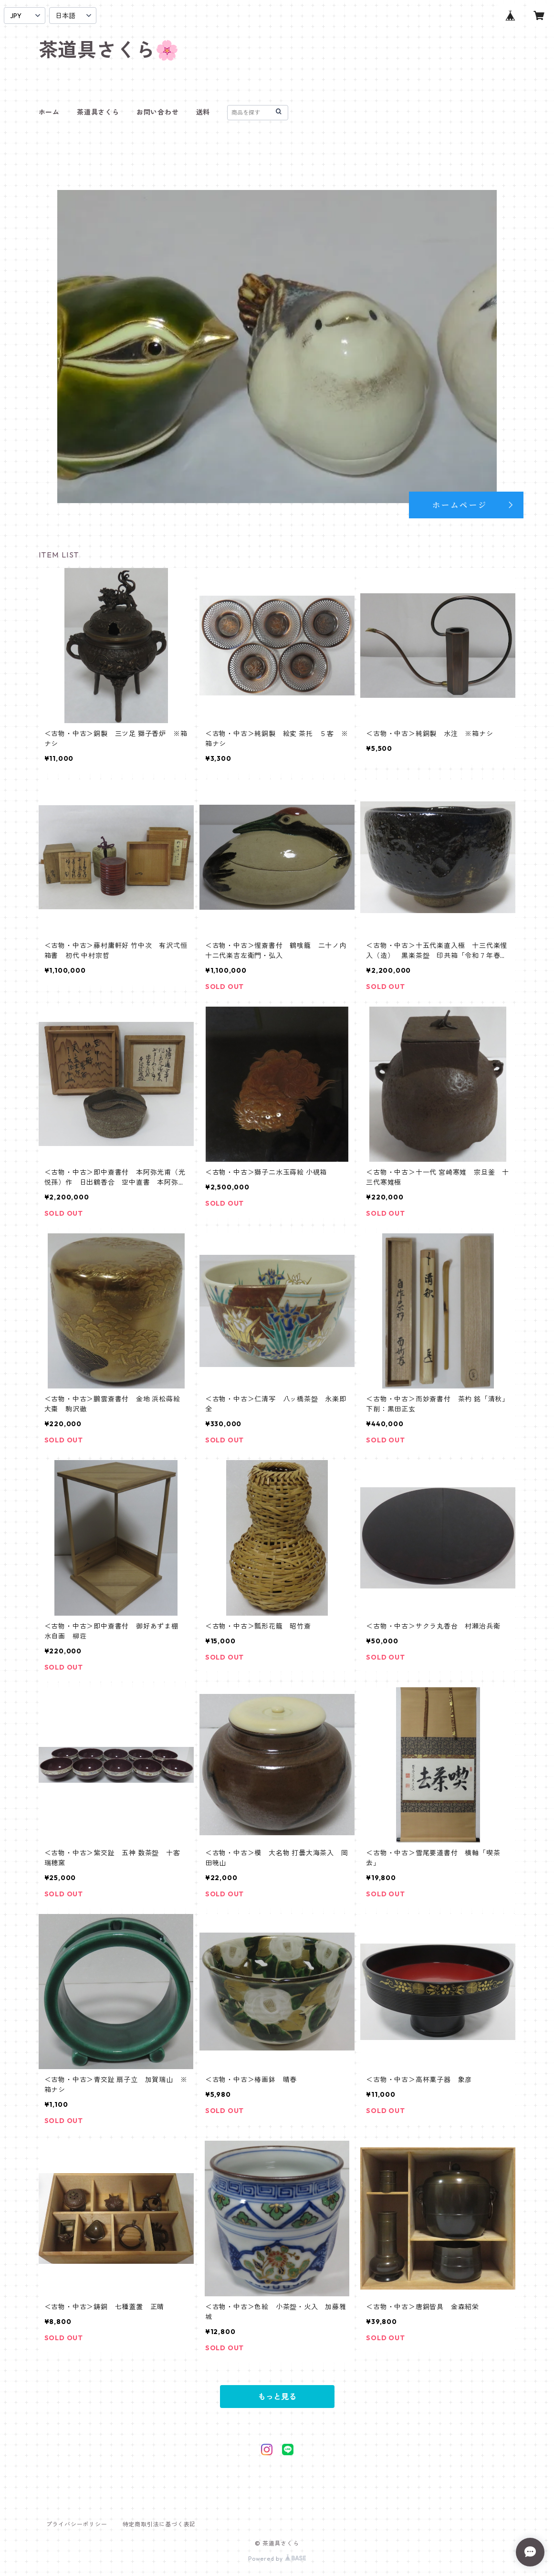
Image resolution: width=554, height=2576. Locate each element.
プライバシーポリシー (76, 2524)
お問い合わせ (157, 112)
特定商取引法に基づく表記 (159, 2524)
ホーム (49, 112)
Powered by (277, 2558)
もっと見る (277, 2396)
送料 (203, 112)
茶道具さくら (98, 112)
